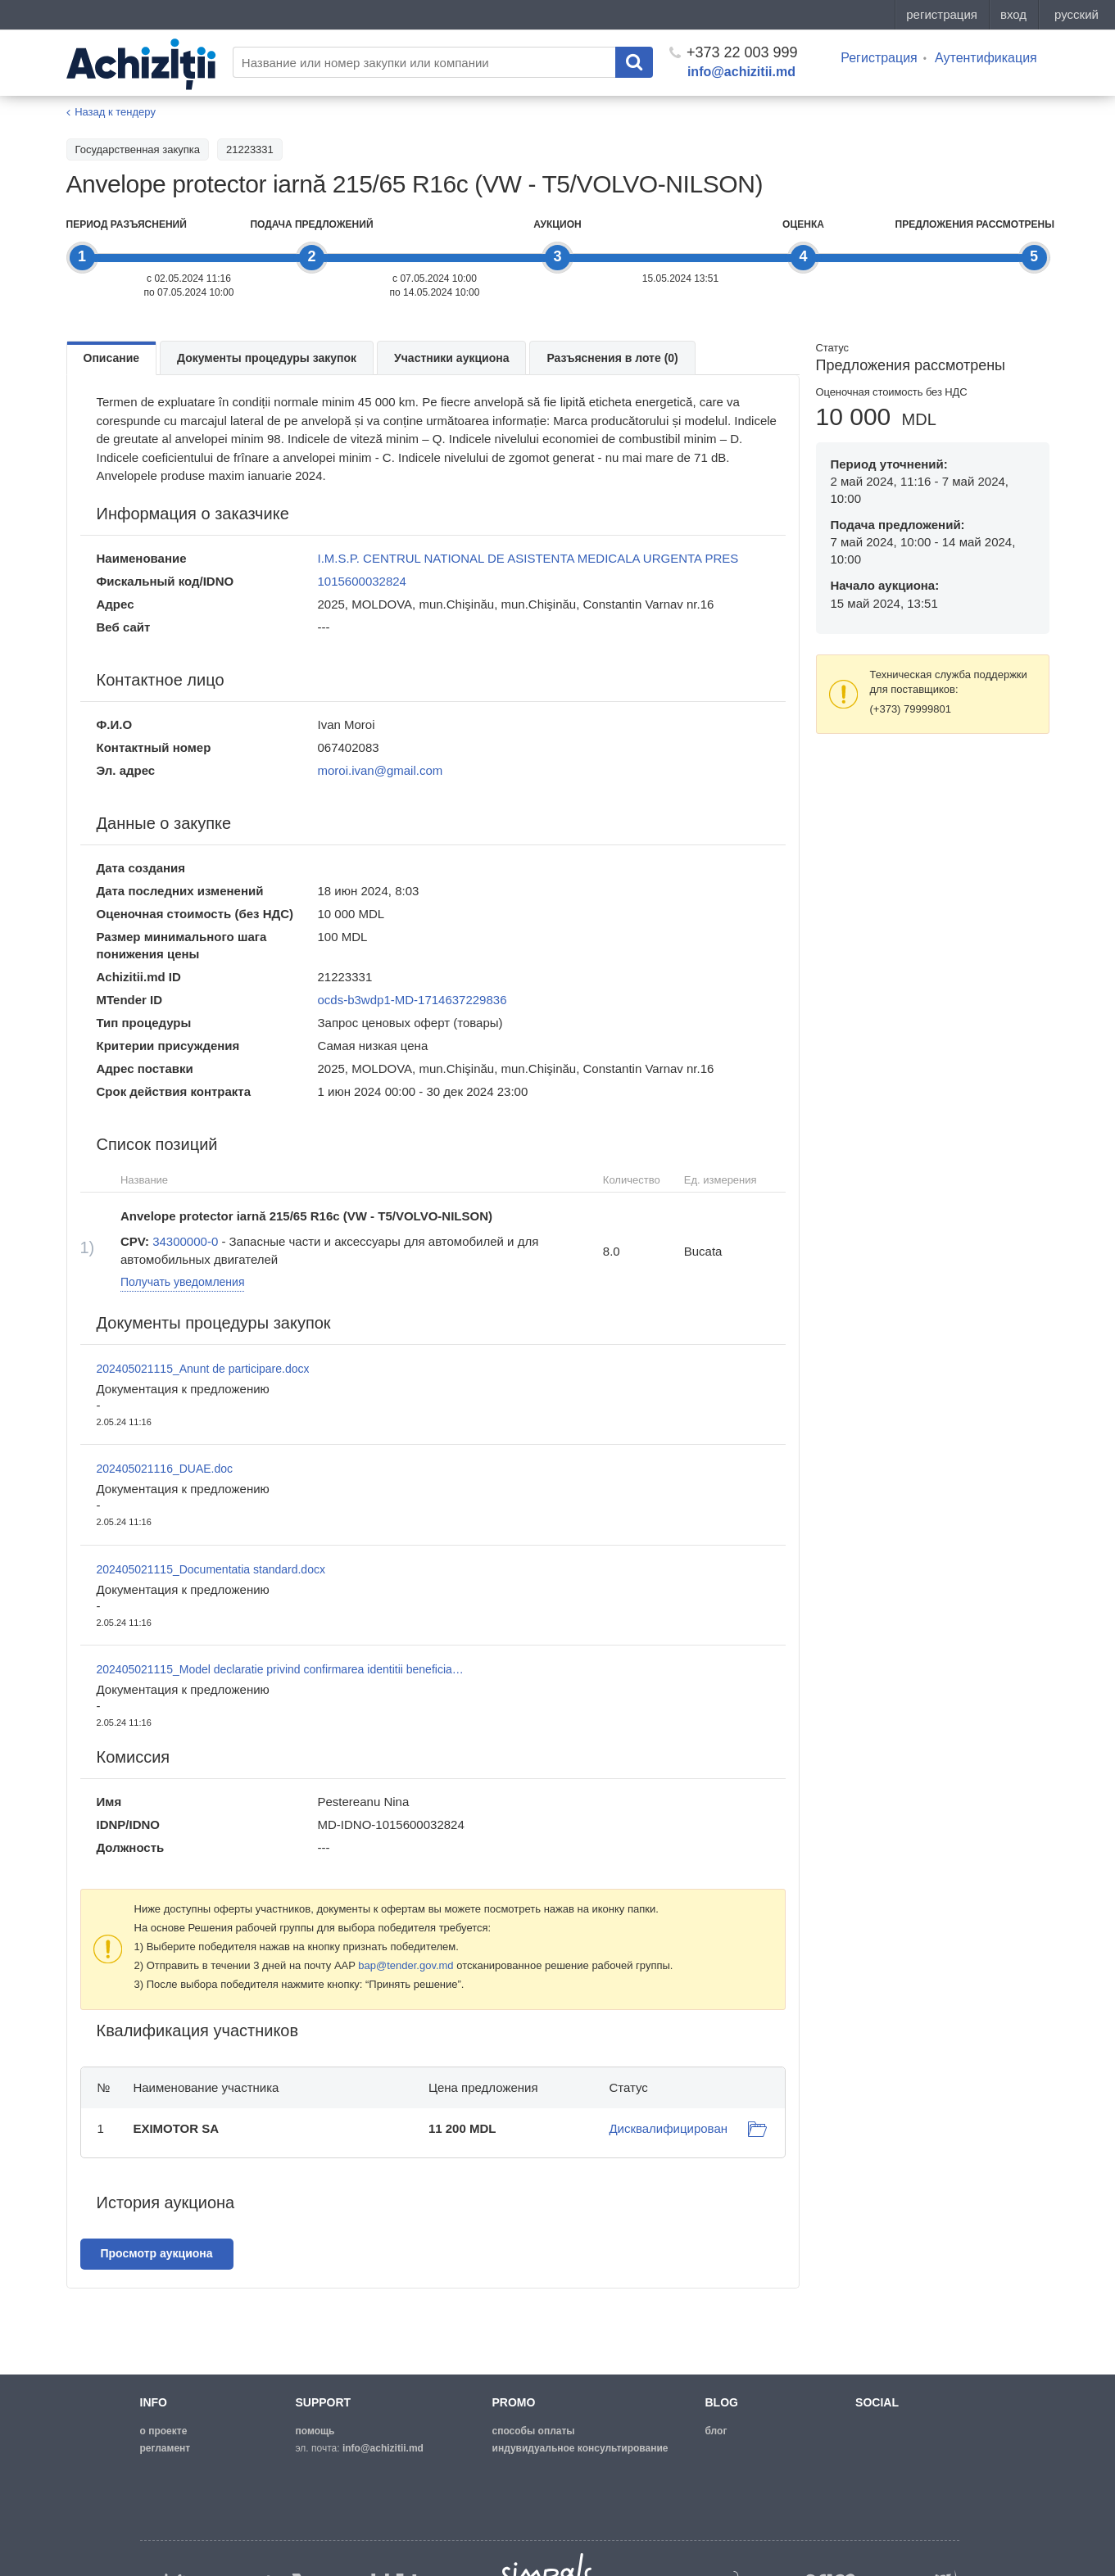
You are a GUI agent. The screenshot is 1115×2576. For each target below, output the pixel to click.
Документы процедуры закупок (266, 357)
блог (716, 2431)
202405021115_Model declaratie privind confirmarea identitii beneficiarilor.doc (281, 1669)
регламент (165, 2448)
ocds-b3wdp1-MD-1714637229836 (412, 1000)
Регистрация (879, 58)
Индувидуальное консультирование (580, 2448)
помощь (315, 2431)
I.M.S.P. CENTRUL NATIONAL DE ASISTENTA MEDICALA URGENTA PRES (528, 558)
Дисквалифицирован (668, 2128)
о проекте (164, 2431)
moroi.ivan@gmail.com (380, 770)
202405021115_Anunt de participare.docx (203, 1368)
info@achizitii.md (741, 72)
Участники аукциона (451, 357)
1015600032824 (362, 581)
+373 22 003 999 (733, 52)
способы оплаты (533, 2431)
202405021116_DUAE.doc (165, 1468)
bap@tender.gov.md (405, 1965)
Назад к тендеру (115, 112)
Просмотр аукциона (157, 2253)
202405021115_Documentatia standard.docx (211, 1569)
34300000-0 (185, 1241)
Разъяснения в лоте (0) (612, 357)
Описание (112, 357)
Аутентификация (986, 58)
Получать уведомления (182, 1281)
